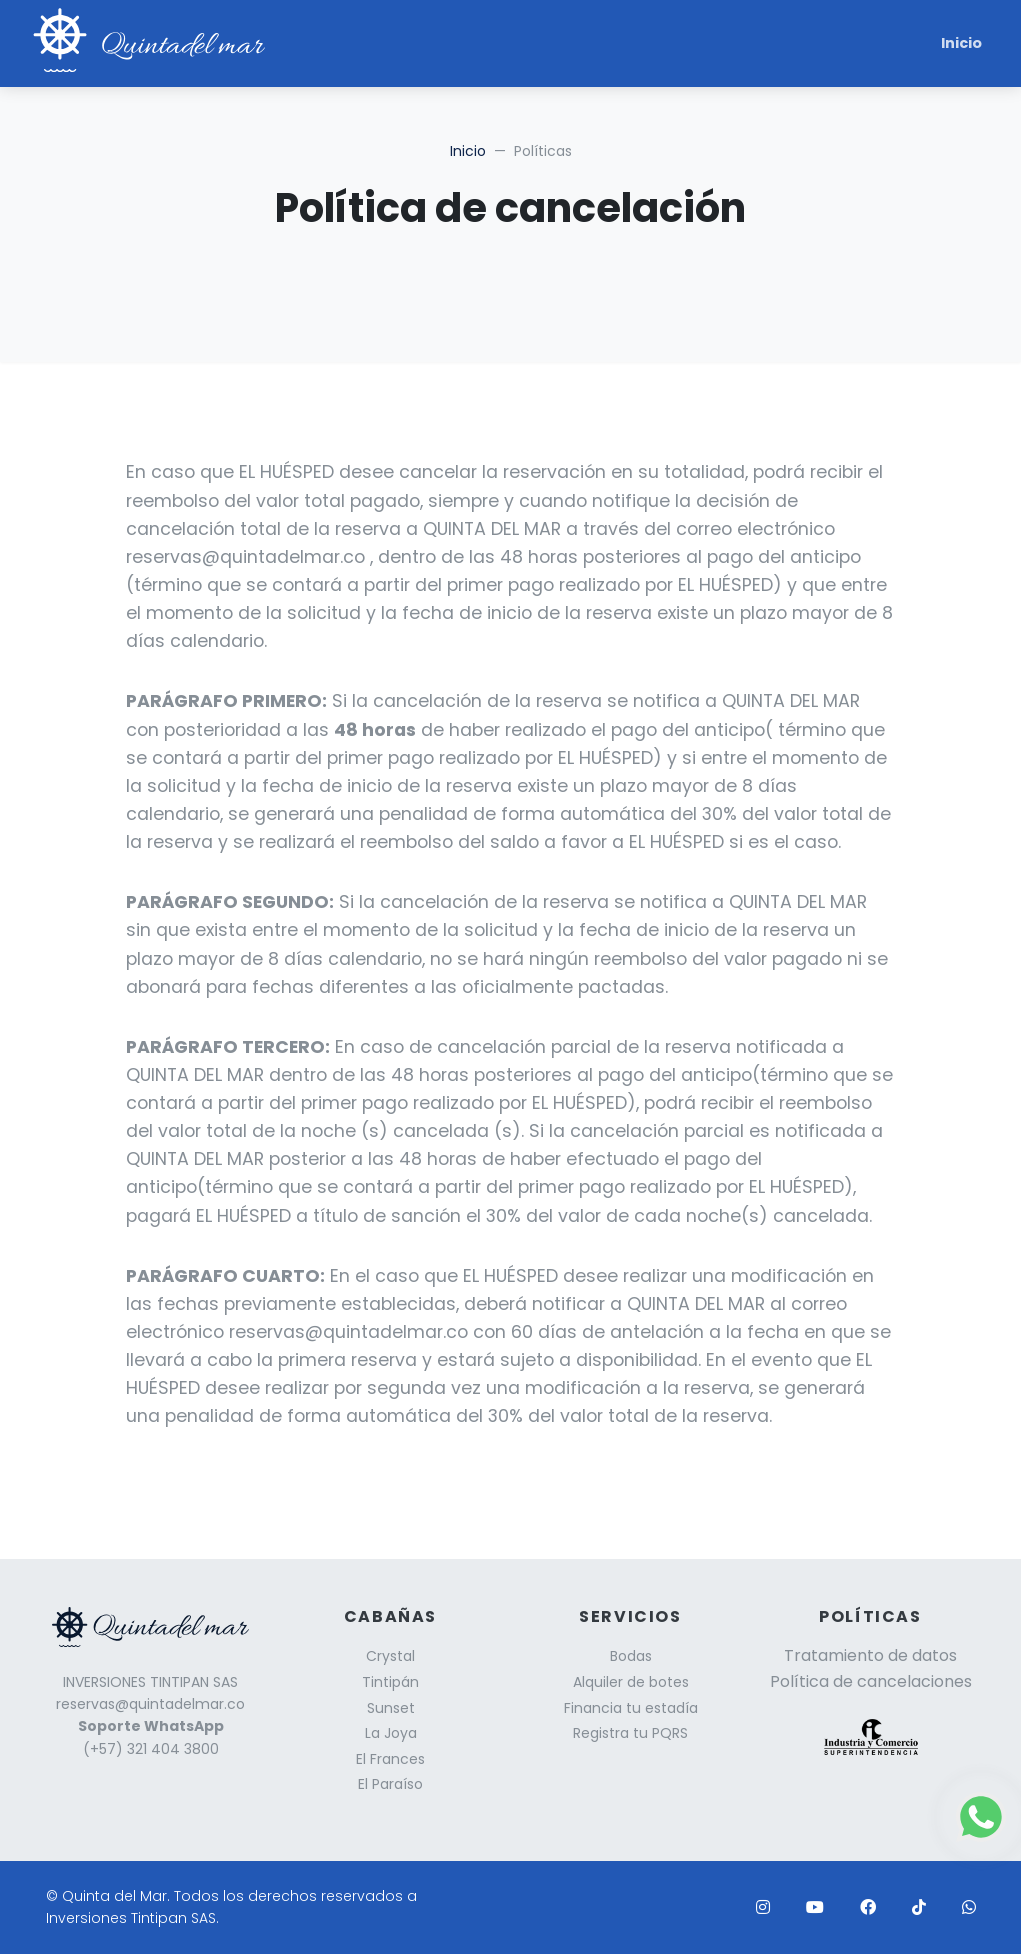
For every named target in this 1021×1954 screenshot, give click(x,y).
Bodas (631, 1656)
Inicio (961, 43)
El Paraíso (390, 1784)
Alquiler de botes (631, 1682)
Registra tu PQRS (630, 1733)
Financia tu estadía (631, 1708)
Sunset (391, 1708)
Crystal (390, 1656)
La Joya (391, 1733)
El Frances (390, 1759)
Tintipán (390, 1682)
